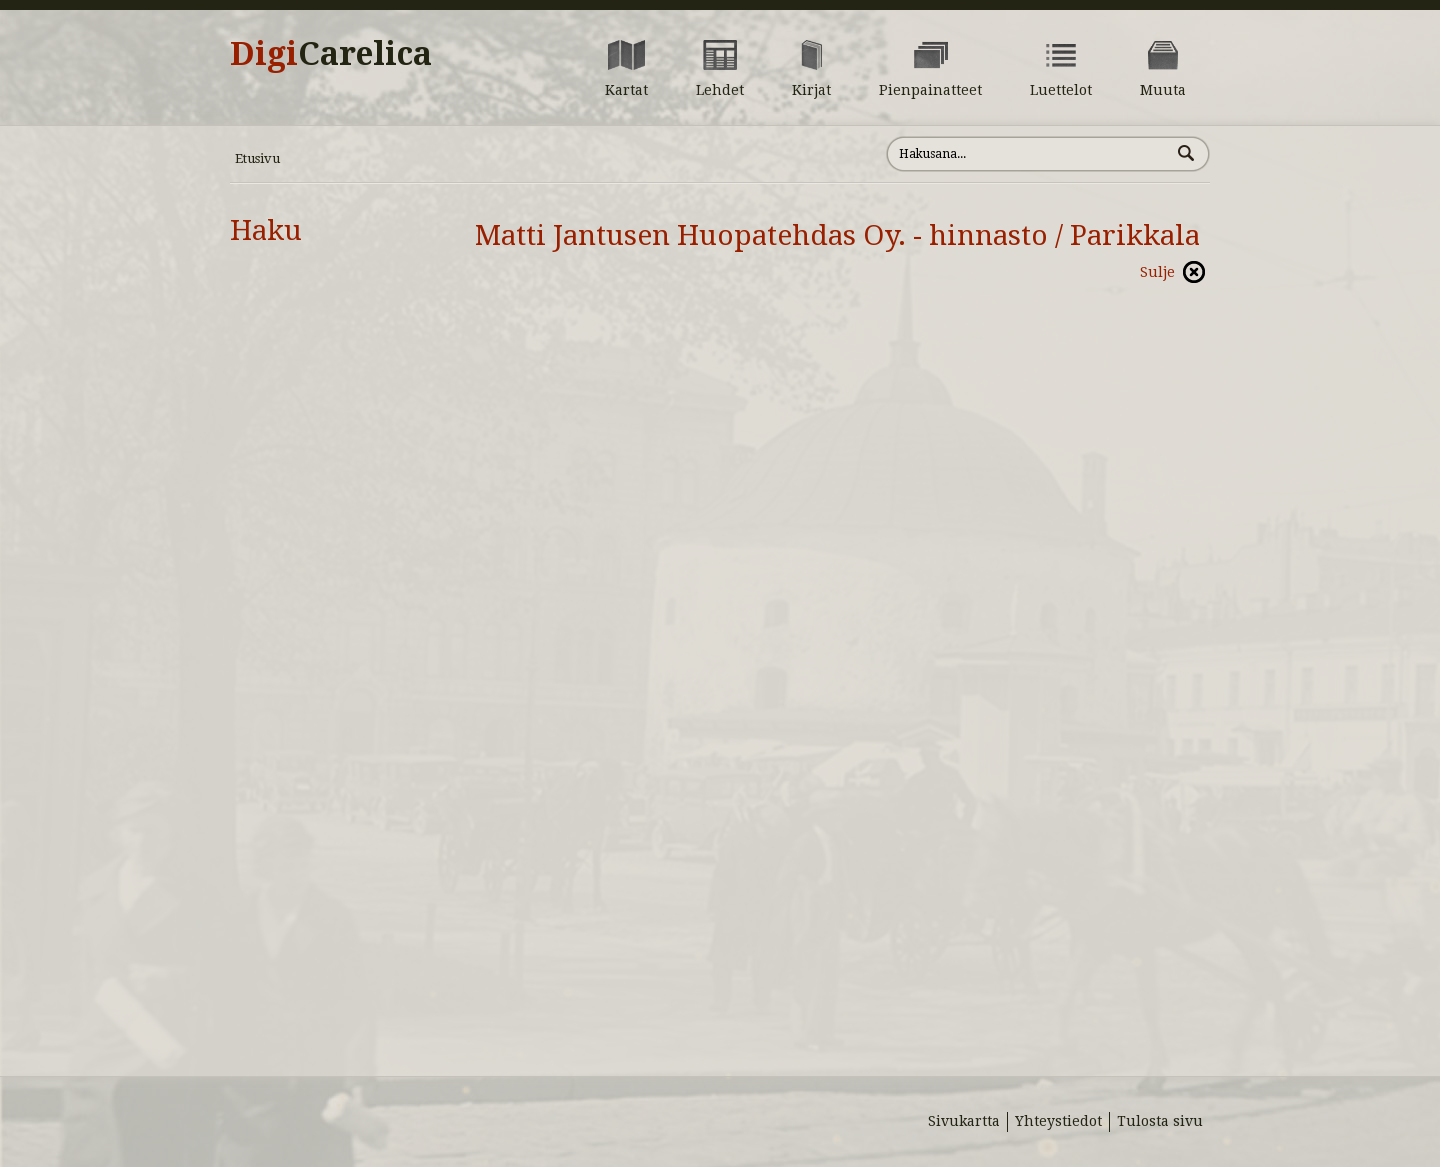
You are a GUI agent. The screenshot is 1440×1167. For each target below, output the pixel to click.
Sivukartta (964, 1121)
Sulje (1157, 272)
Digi (331, 54)
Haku (266, 230)
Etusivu (257, 158)
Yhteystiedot (1058, 1121)
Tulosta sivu (1160, 1121)
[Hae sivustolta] (1028, 154)
